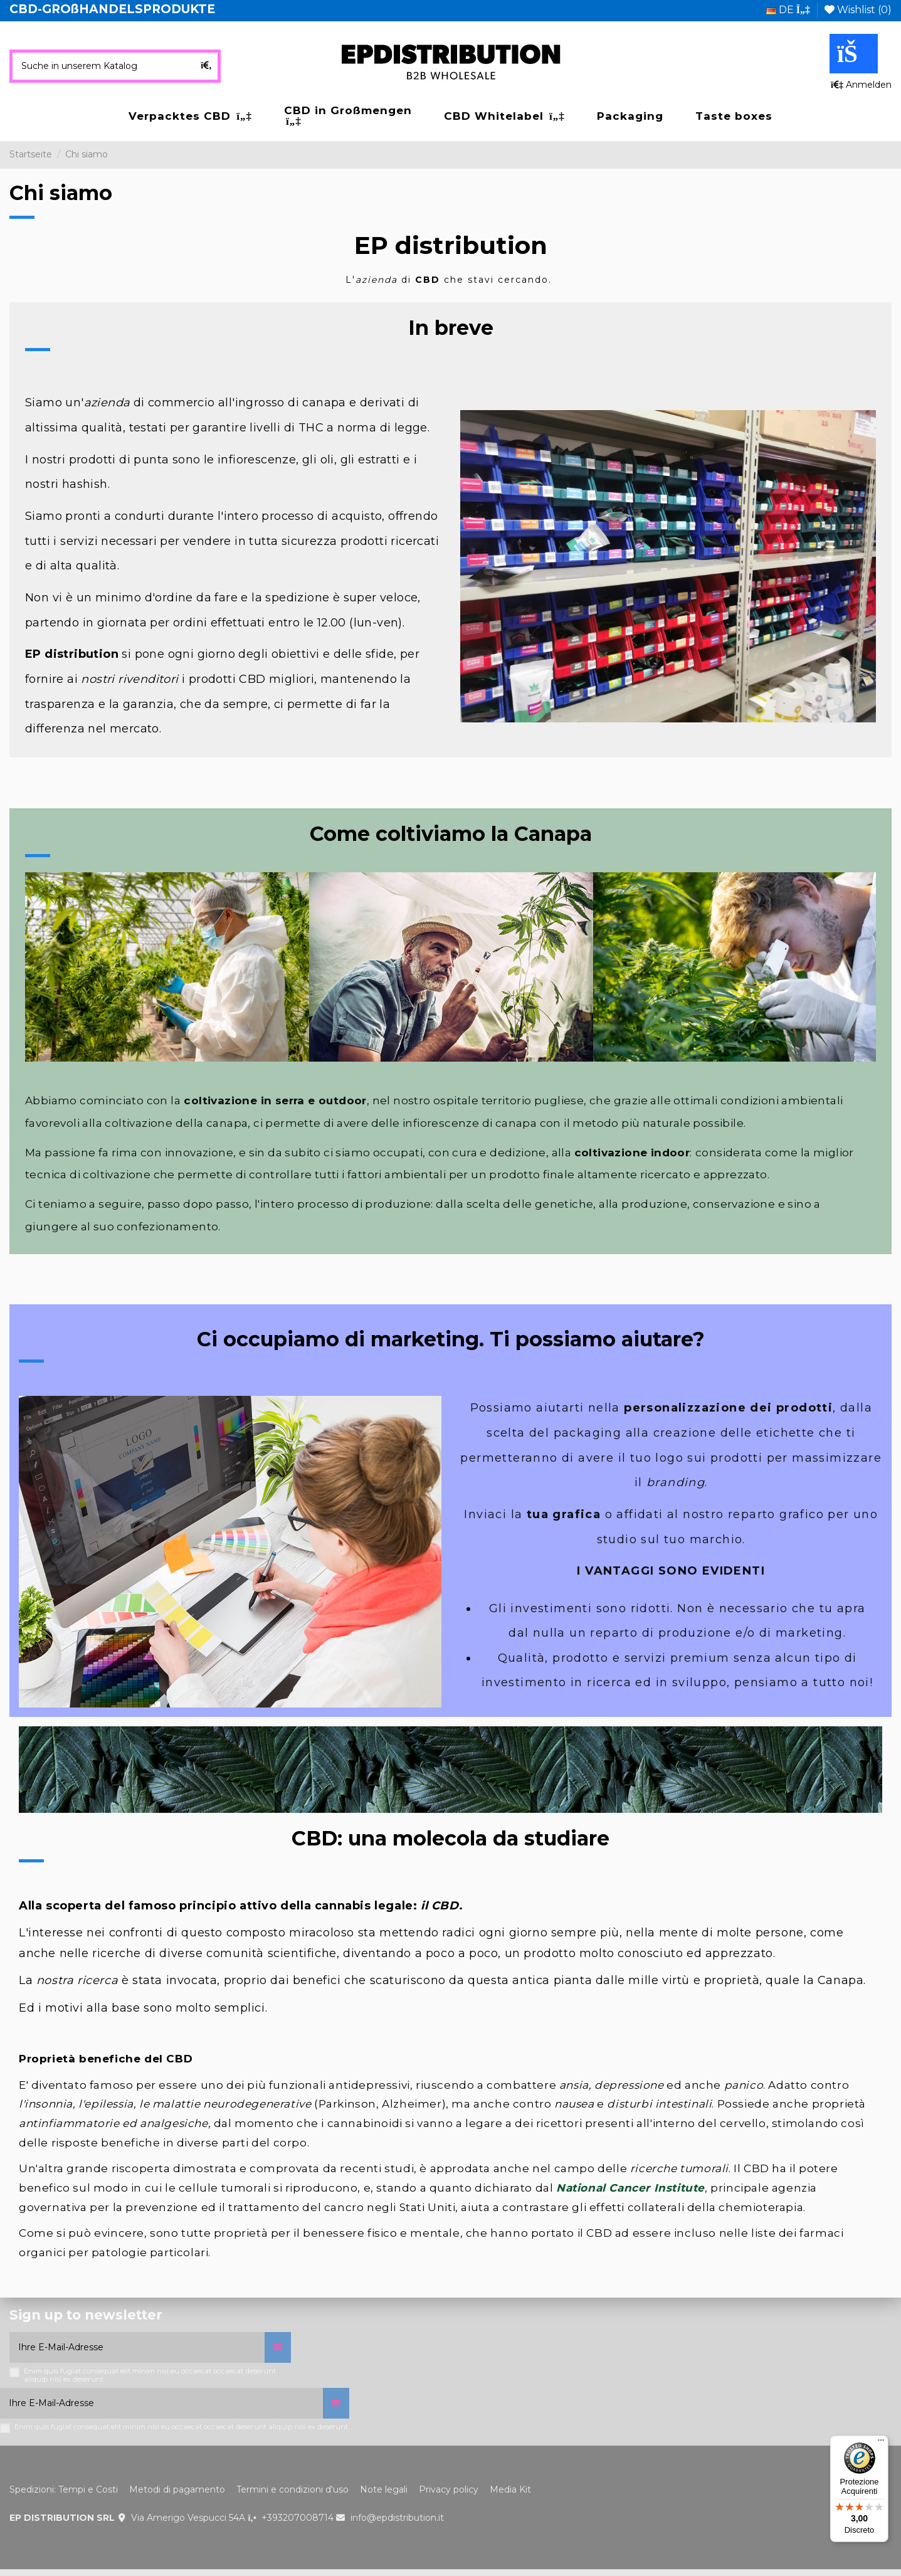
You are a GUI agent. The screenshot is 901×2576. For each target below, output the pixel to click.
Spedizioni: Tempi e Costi (63, 2489)
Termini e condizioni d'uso (292, 2489)
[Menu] (880, 2443)
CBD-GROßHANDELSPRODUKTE (112, 9)
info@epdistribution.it (397, 2517)
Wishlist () (858, 10)
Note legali (384, 2489)
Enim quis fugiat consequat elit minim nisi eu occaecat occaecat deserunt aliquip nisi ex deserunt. (150, 2375)
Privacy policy (448, 2489)
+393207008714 (297, 2517)
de (788, 10)
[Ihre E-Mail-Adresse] (137, 2347)
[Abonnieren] (278, 2347)
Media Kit (510, 2489)
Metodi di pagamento (177, 2489)
